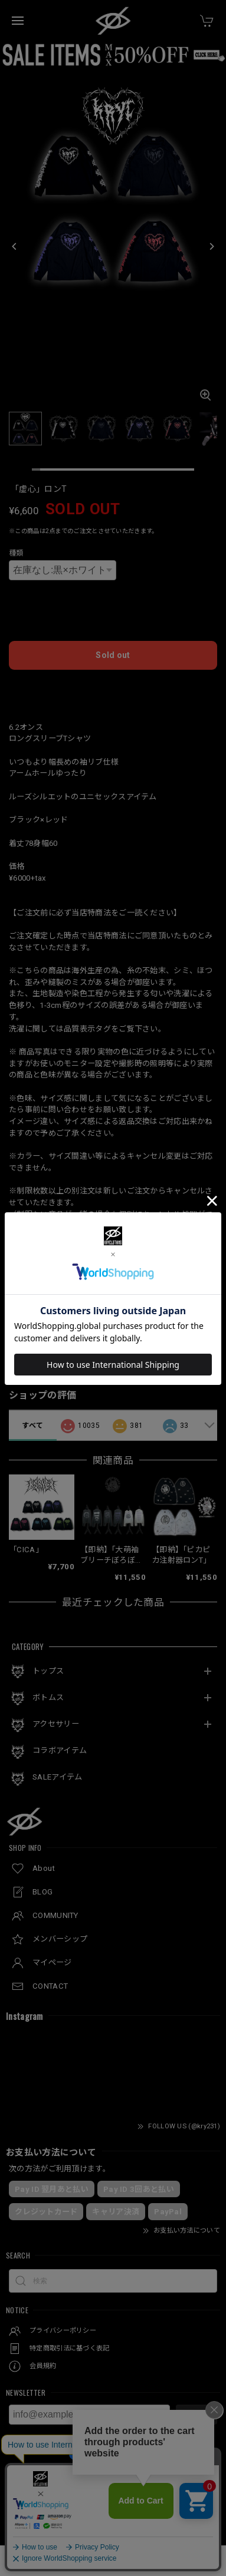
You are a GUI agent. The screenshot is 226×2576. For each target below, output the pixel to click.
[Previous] (15, 247)
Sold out (113, 655)
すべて (32, 1425)
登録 (196, 2414)
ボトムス (48, 1697)
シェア (206, 1331)
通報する (199, 1357)
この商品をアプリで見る (113, 1305)
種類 (16, 553)
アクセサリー (55, 1723)
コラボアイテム (59, 1750)
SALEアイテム (57, 1777)
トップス (48, 1670)
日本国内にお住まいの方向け (113, 688)
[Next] (211, 247)
